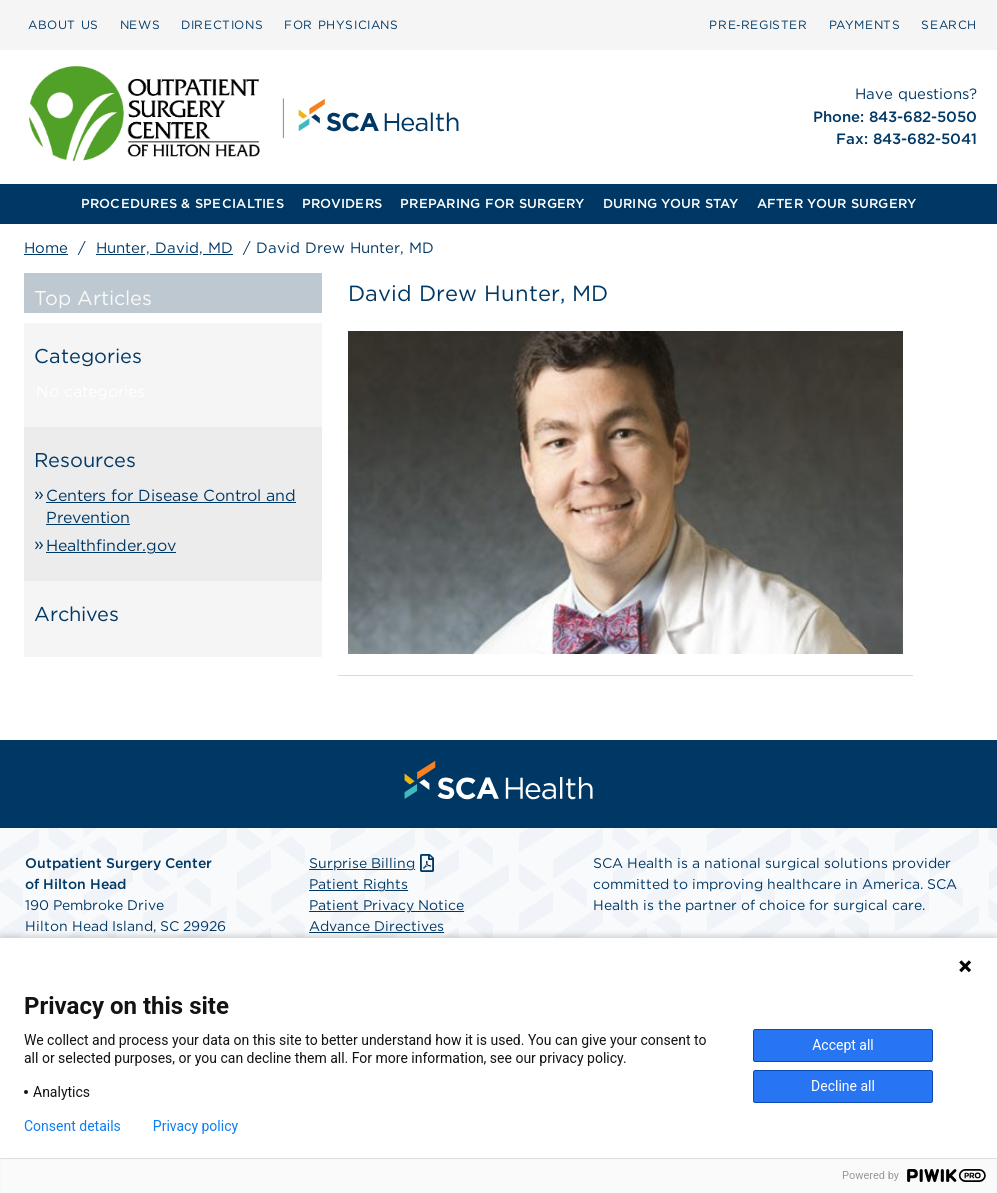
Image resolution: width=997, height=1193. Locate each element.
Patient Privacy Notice (386, 905)
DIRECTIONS (222, 24)
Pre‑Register (758, 24)
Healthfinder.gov (111, 545)
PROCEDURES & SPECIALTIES (182, 203)
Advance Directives (376, 926)
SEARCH (949, 24)
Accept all (843, 1045)
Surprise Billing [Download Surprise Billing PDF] (373, 863)
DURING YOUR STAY (671, 203)
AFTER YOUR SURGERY (837, 203)
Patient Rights (358, 884)
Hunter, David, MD (164, 248)
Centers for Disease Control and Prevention (171, 506)
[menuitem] (63, 25)
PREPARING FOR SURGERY (492, 203)
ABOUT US (63, 24)
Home (46, 248)
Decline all (843, 1086)
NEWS (140, 24)
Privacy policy (195, 1126)
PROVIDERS (342, 203)
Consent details (72, 1126)
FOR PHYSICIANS (341, 24)
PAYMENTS (865, 24)
